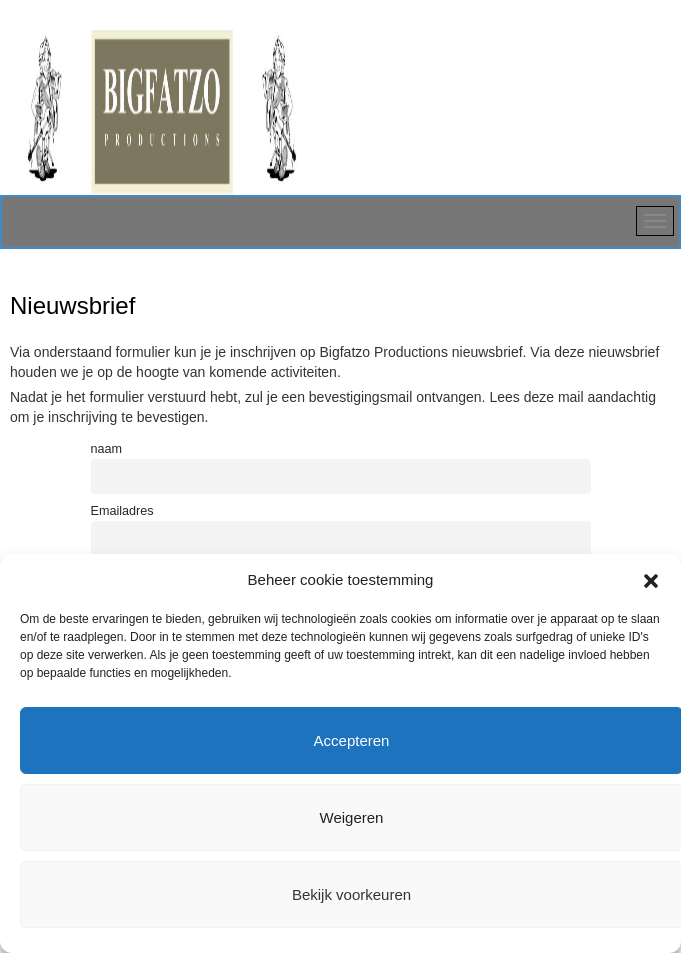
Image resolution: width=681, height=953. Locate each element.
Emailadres (122, 511)
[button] (651, 579)
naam (107, 449)
